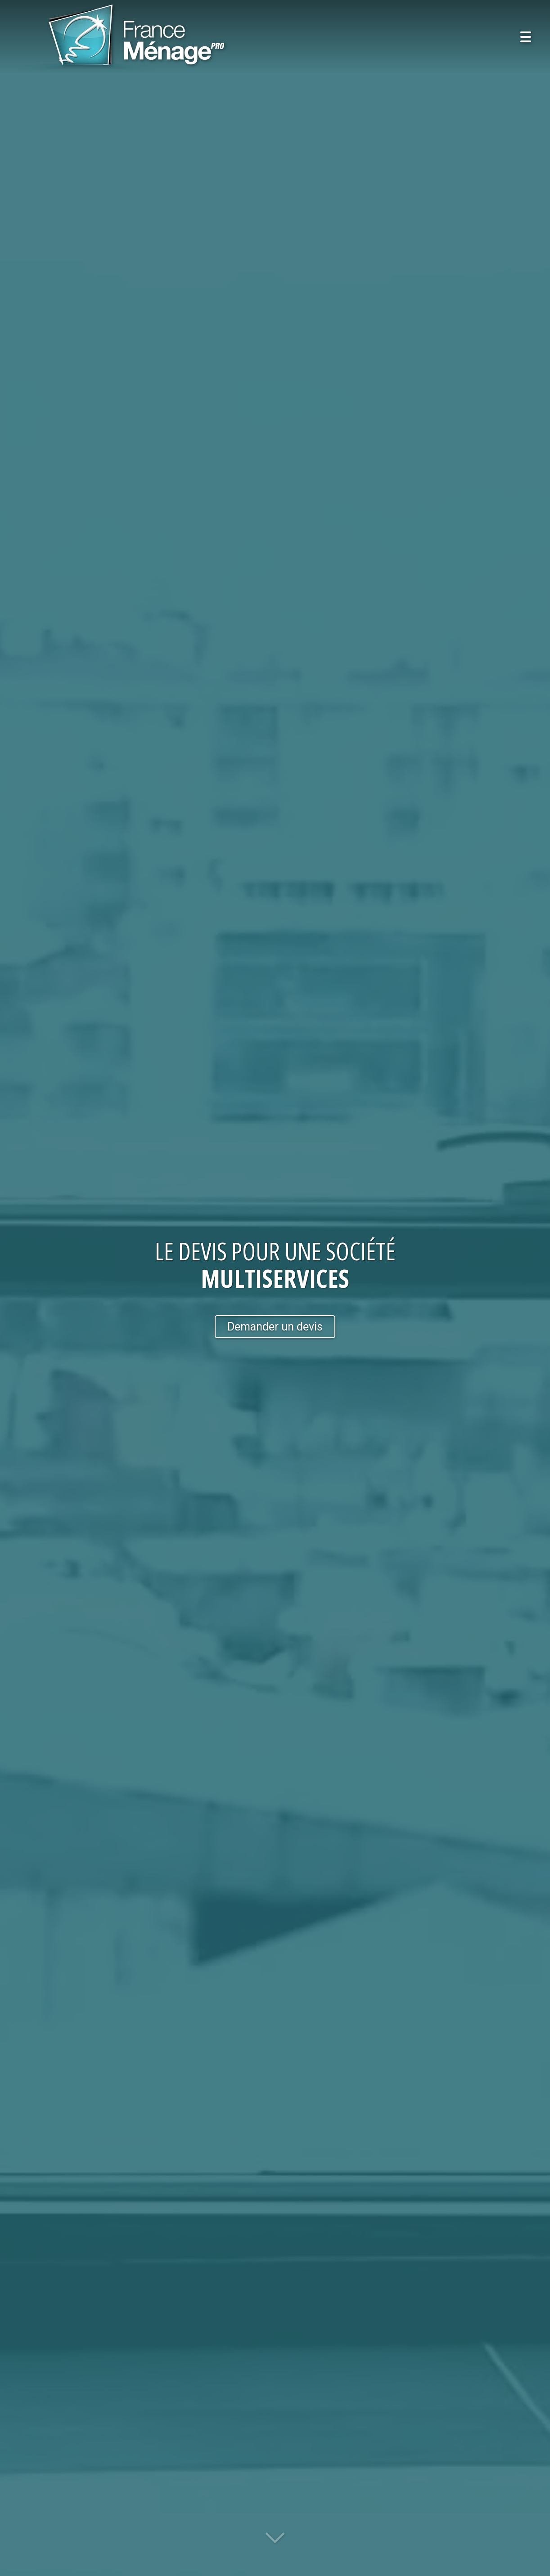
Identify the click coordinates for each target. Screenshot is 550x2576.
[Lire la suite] (275, 2543)
